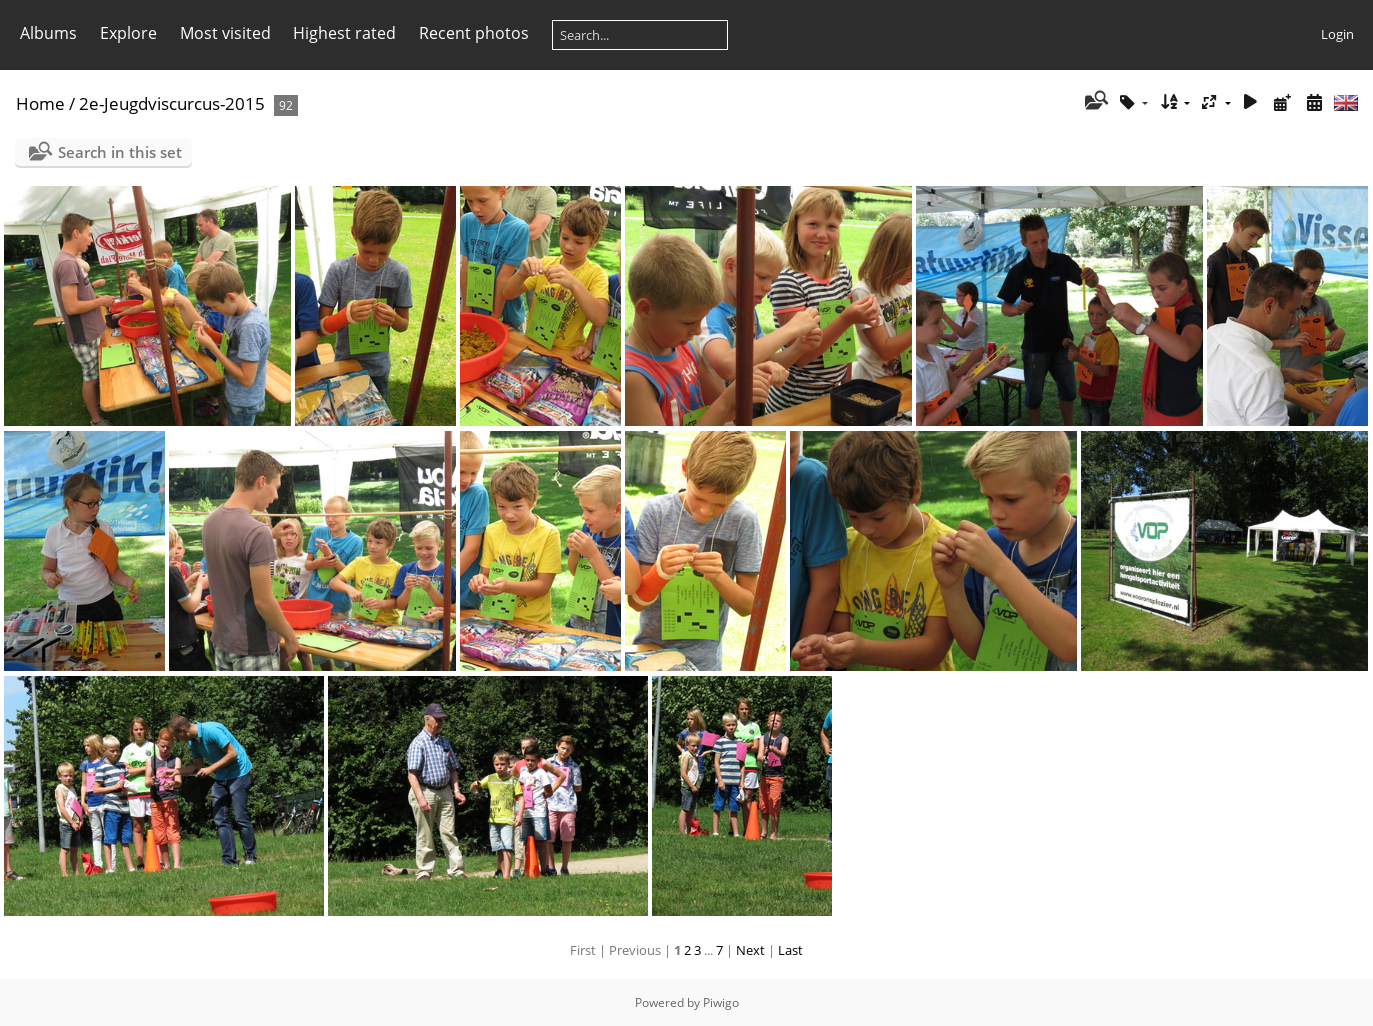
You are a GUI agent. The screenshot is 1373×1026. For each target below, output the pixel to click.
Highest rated (344, 33)
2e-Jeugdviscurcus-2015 (172, 103)
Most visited (225, 33)
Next (750, 950)
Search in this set (120, 152)
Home (40, 103)
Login (1337, 34)
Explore (128, 33)
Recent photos (474, 33)
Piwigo (721, 1002)
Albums (48, 33)
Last (790, 950)
